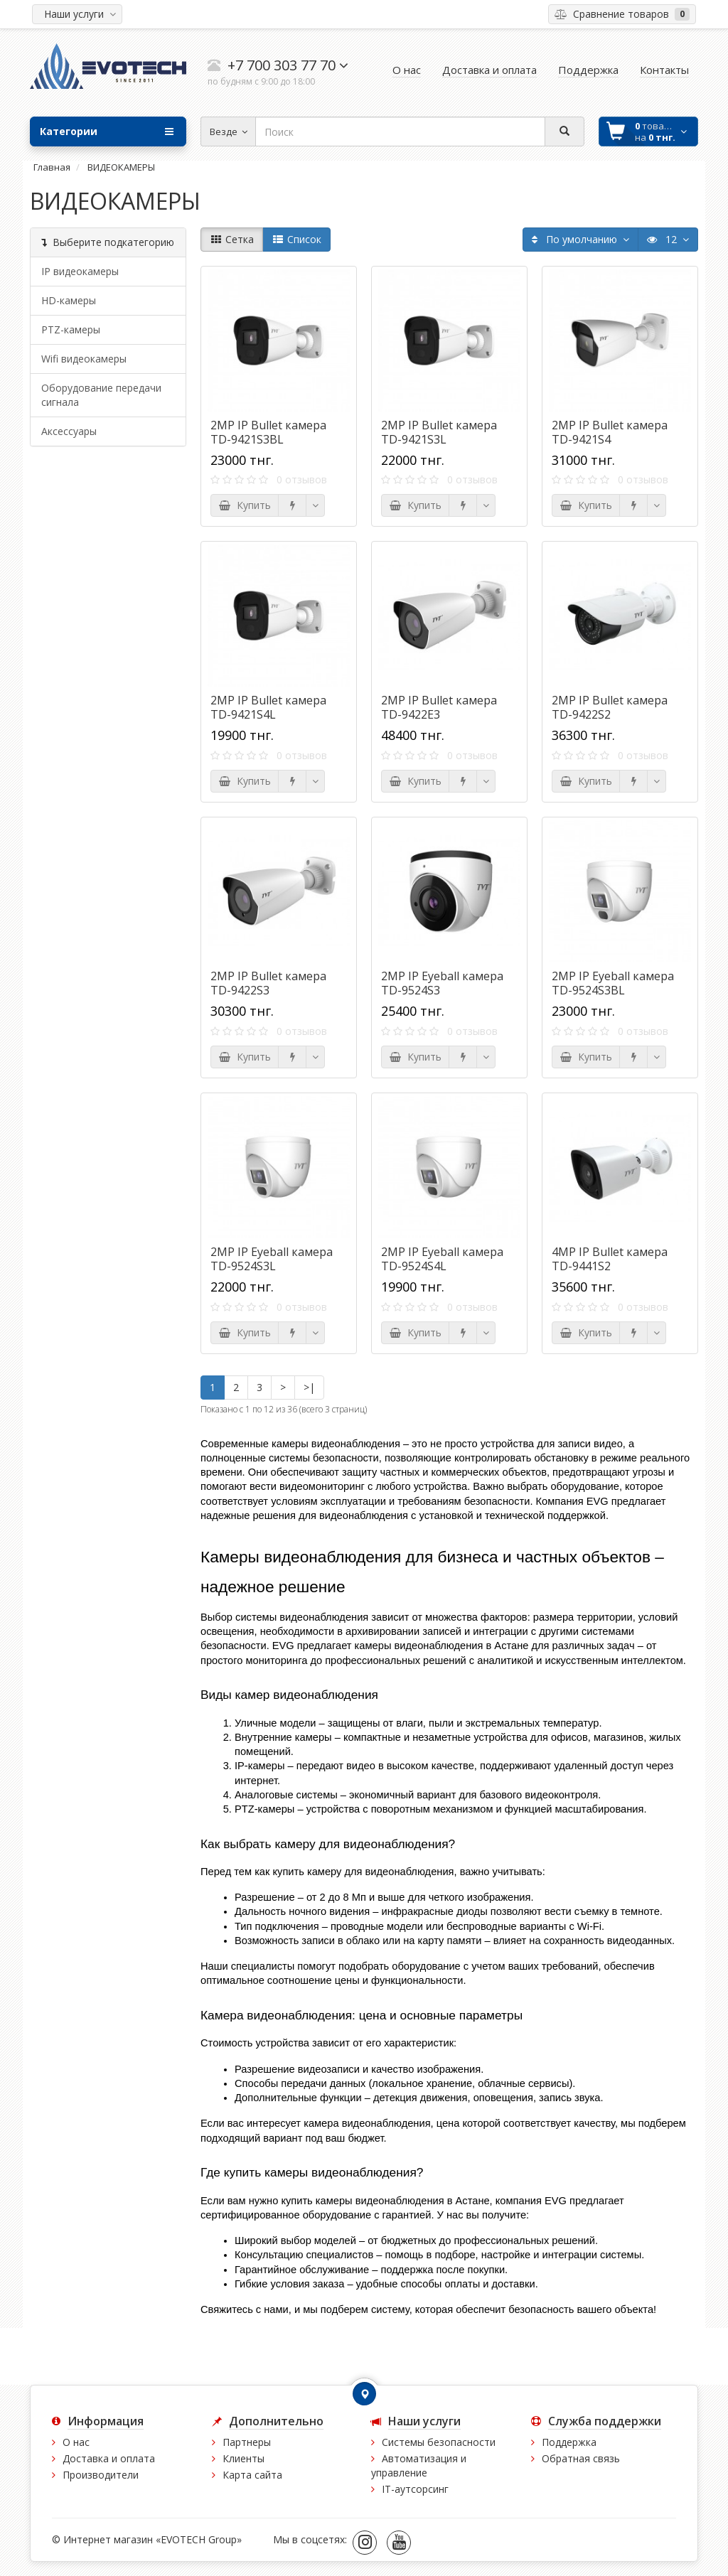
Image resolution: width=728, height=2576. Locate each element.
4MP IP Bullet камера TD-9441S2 (610, 1259)
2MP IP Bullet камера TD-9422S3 (268, 983)
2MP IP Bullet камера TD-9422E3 (439, 707)
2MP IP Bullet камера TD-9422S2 (610, 707)
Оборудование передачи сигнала (101, 395)
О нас (76, 2442)
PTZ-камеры (70, 329)
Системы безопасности (439, 2442)
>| (309, 1387)
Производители (101, 2474)
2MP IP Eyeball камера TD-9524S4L (442, 1259)
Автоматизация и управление (418, 2465)
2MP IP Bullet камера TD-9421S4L (268, 707)
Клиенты (243, 2458)
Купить (244, 505)
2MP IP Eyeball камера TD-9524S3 (442, 983)
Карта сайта (252, 2474)
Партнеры (247, 2442)
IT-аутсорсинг (415, 2489)
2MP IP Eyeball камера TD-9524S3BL (613, 983)
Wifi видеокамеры (84, 358)
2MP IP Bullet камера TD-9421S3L (439, 432)
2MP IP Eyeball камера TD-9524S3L (271, 1259)
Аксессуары (69, 431)
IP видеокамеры (80, 271)
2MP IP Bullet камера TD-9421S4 (610, 432)
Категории (106, 131)
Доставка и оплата (109, 2458)
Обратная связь (581, 2458)
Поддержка (569, 2442)
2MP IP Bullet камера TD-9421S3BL (268, 432)
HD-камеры (68, 300)
